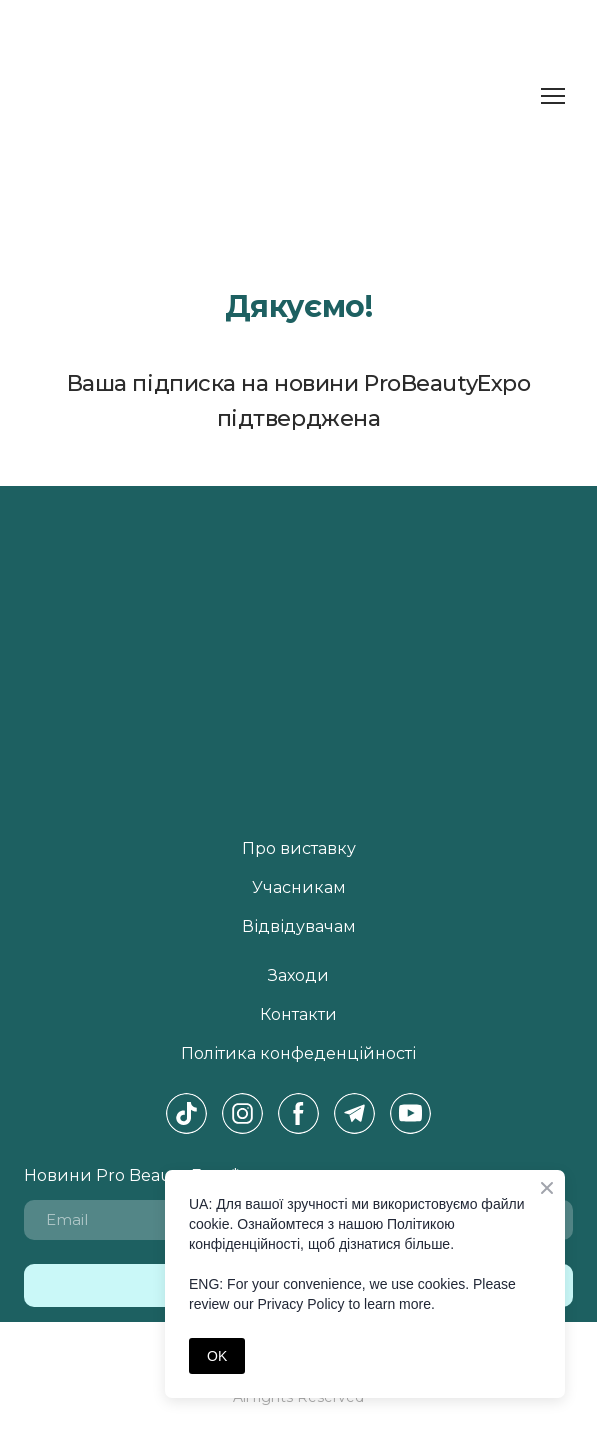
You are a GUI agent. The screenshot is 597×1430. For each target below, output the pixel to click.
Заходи (298, 975)
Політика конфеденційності (298, 1053)
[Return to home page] (90, 96)
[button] (186, 1113)
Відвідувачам (299, 926)
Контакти (298, 1014)
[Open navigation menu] (553, 96)
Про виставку (299, 848)
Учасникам (299, 887)
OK (217, 1356)
